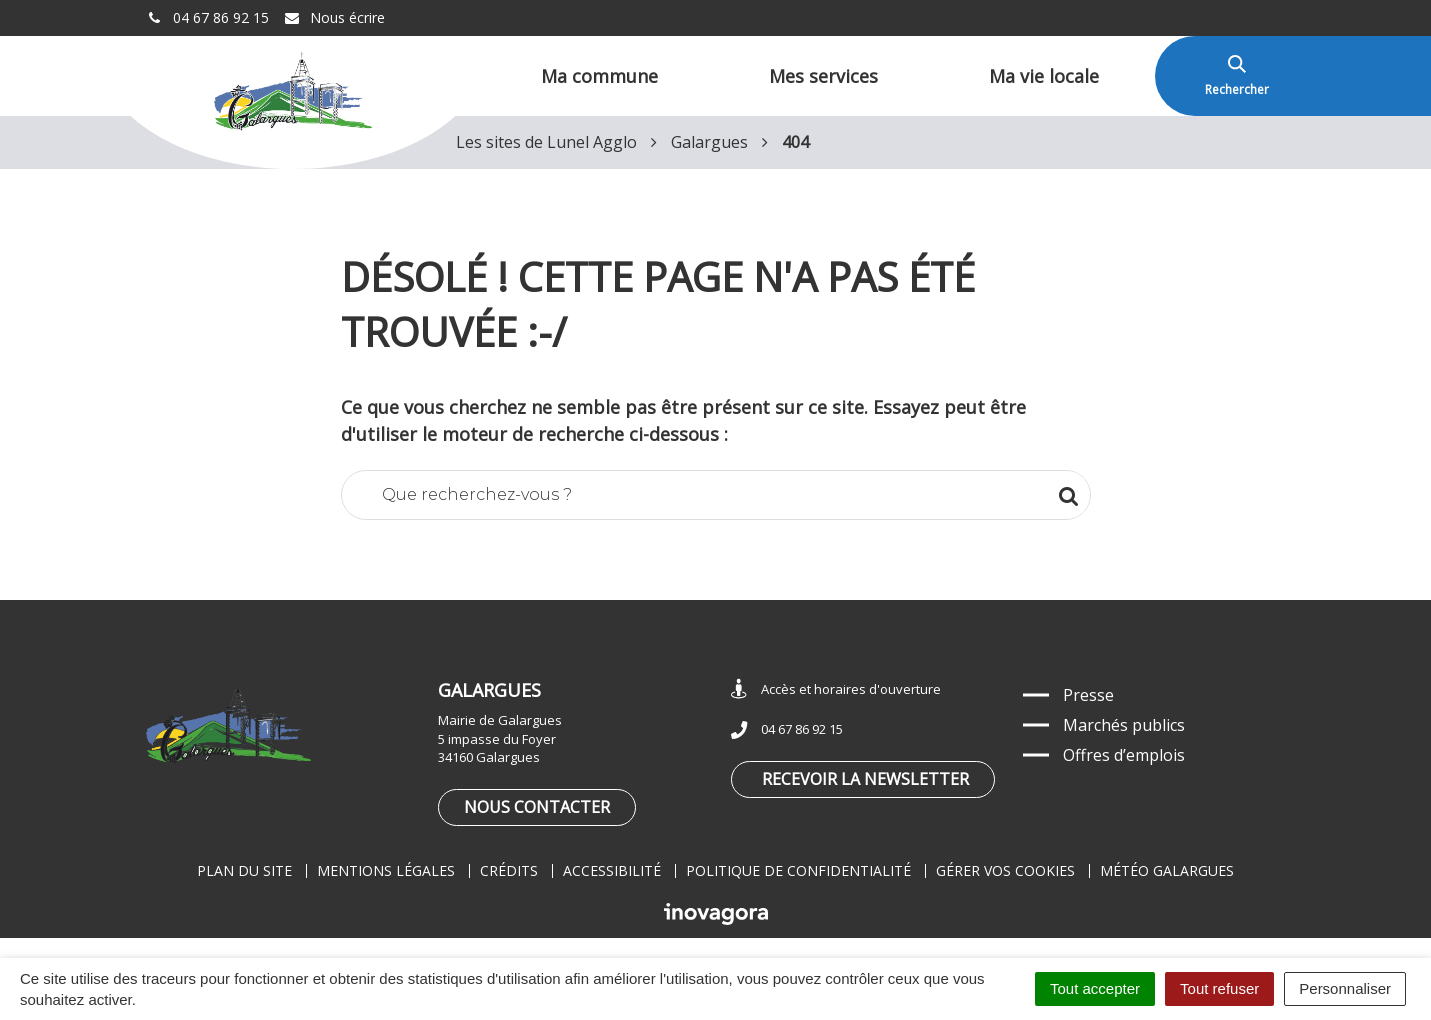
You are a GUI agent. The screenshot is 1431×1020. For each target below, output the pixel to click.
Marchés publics (1124, 725)
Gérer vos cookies (1005, 870)
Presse (1088, 695)
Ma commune (599, 76)
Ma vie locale (1044, 76)
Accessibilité (612, 870)
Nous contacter (537, 807)
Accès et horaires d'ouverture (836, 689)
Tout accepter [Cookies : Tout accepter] (1095, 988)
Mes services (823, 76)
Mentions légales (386, 870)
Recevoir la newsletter (865, 779)
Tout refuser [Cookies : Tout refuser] (1219, 988)
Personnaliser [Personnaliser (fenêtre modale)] (1345, 988)
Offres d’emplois (1124, 755)
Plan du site (244, 870)
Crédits (509, 870)
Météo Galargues (1167, 870)
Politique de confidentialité (798, 870)
